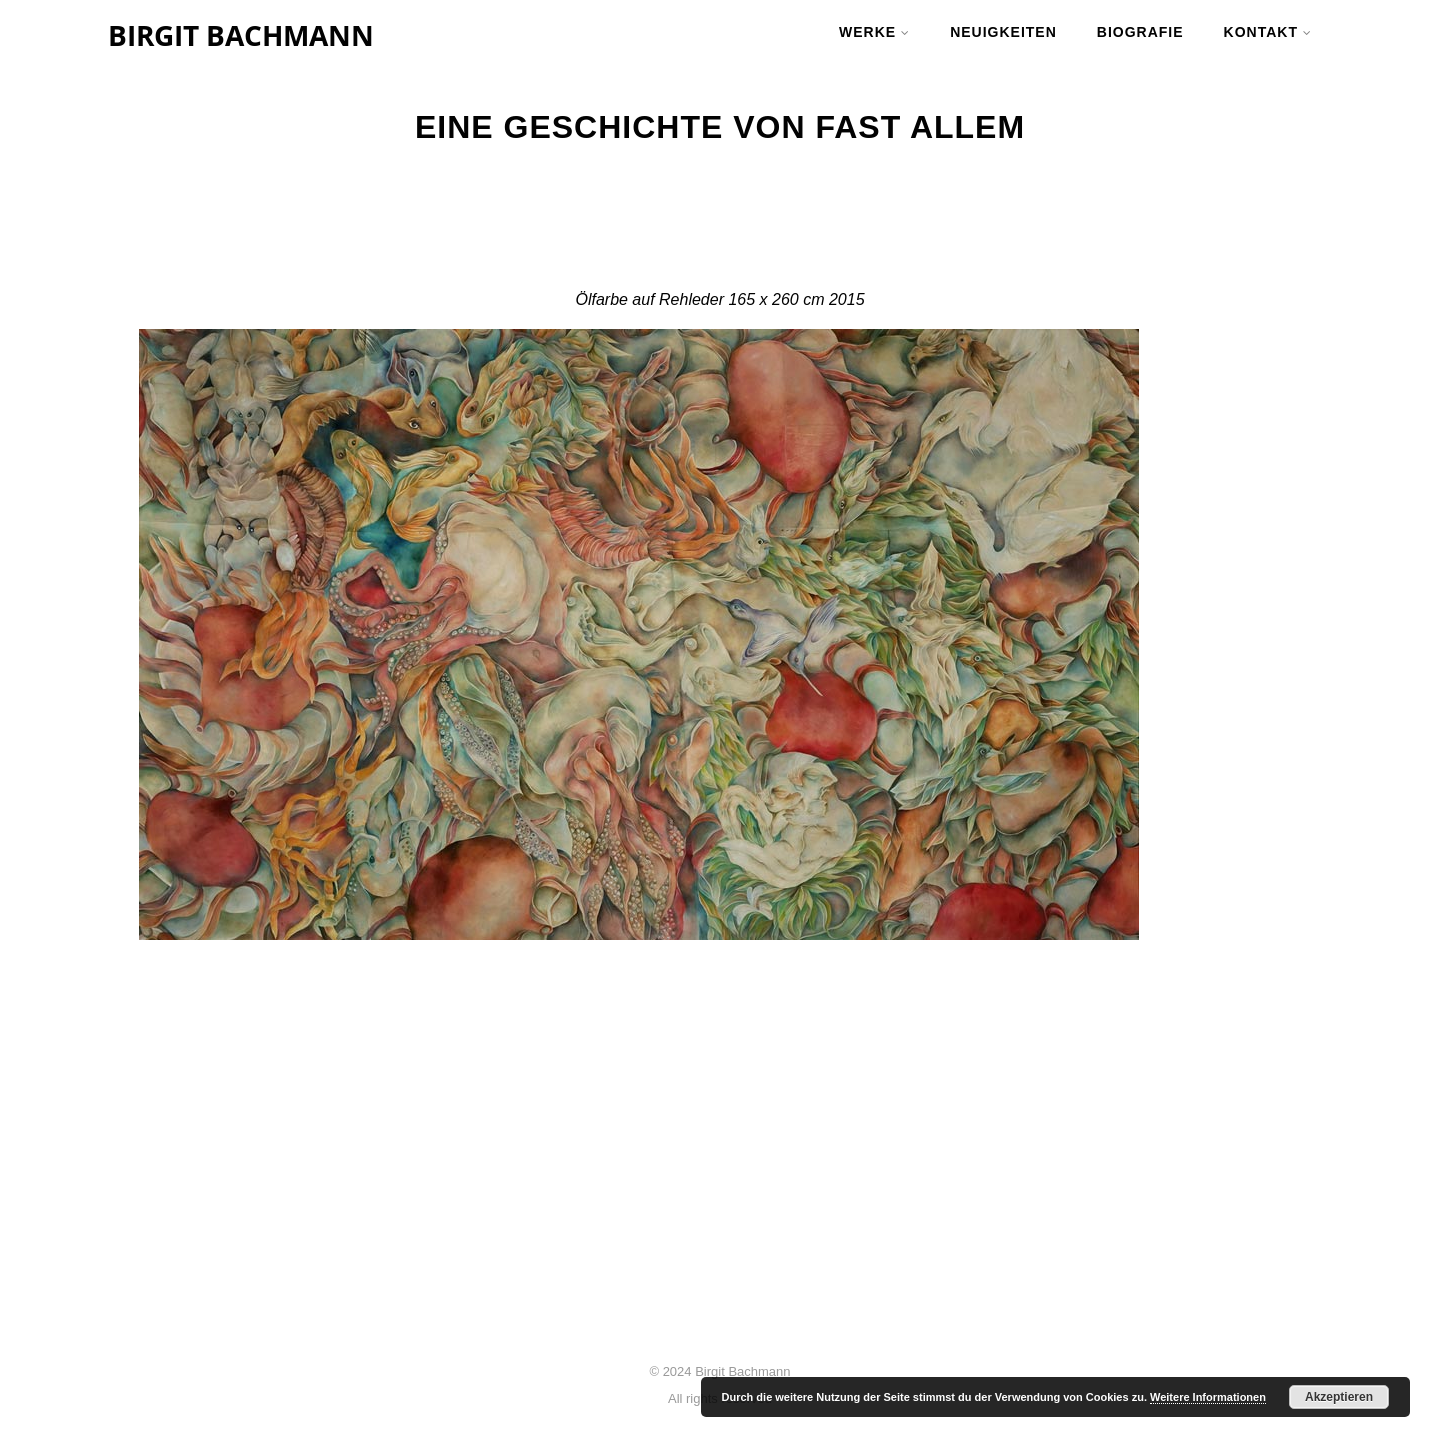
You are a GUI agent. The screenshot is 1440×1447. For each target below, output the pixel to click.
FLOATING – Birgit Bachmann (673, 1231)
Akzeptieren (1339, 1397)
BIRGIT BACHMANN (241, 35)
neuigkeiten (1003, 32)
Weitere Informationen (1208, 1397)
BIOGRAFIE (1140, 32)
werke (874, 32)
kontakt (1268, 32)
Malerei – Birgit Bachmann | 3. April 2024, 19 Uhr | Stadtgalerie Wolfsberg (720, 1183)
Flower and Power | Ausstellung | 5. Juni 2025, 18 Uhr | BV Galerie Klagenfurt (714, 1127)
